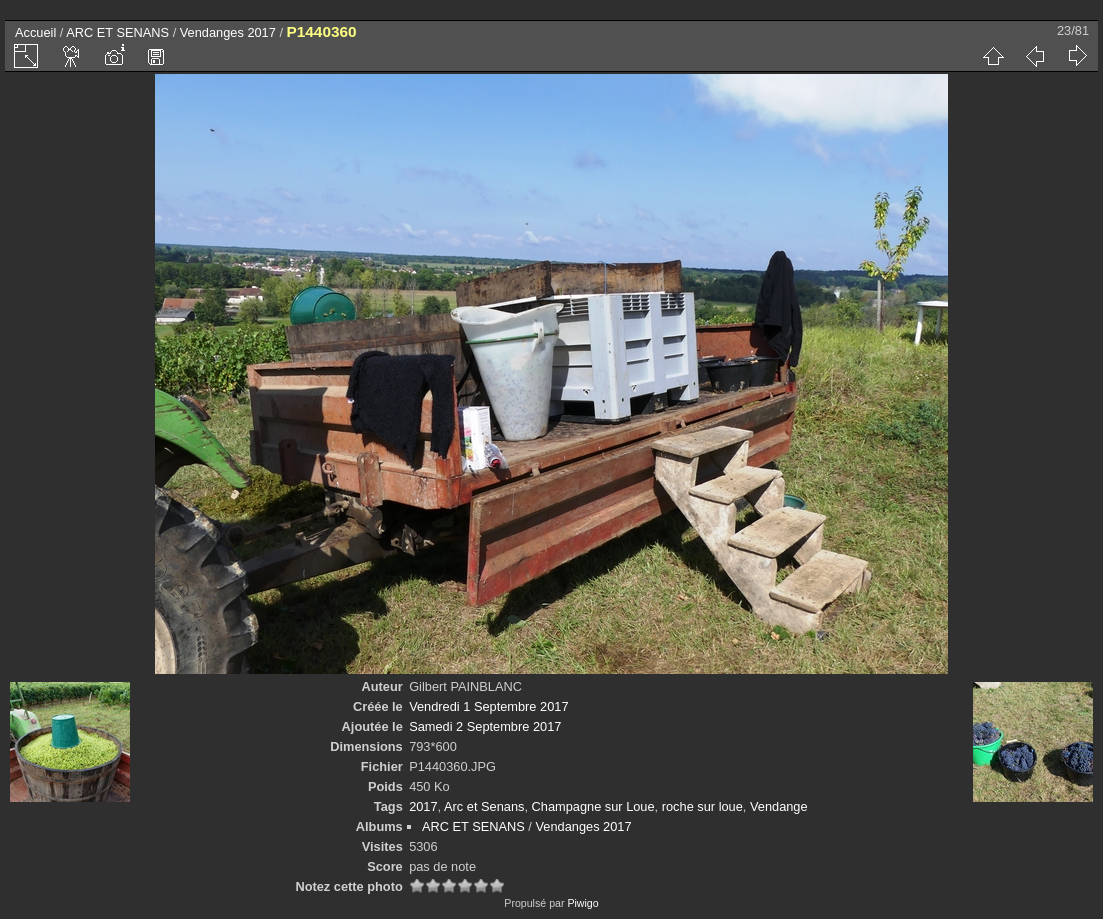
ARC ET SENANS (117, 32)
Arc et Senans (484, 806)
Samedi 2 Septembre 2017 (485, 726)
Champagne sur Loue (593, 806)
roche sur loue (702, 806)
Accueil (35, 32)
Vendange (779, 806)
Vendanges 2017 (228, 32)
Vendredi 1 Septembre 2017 (488, 706)
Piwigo (582, 903)
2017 (423, 806)
